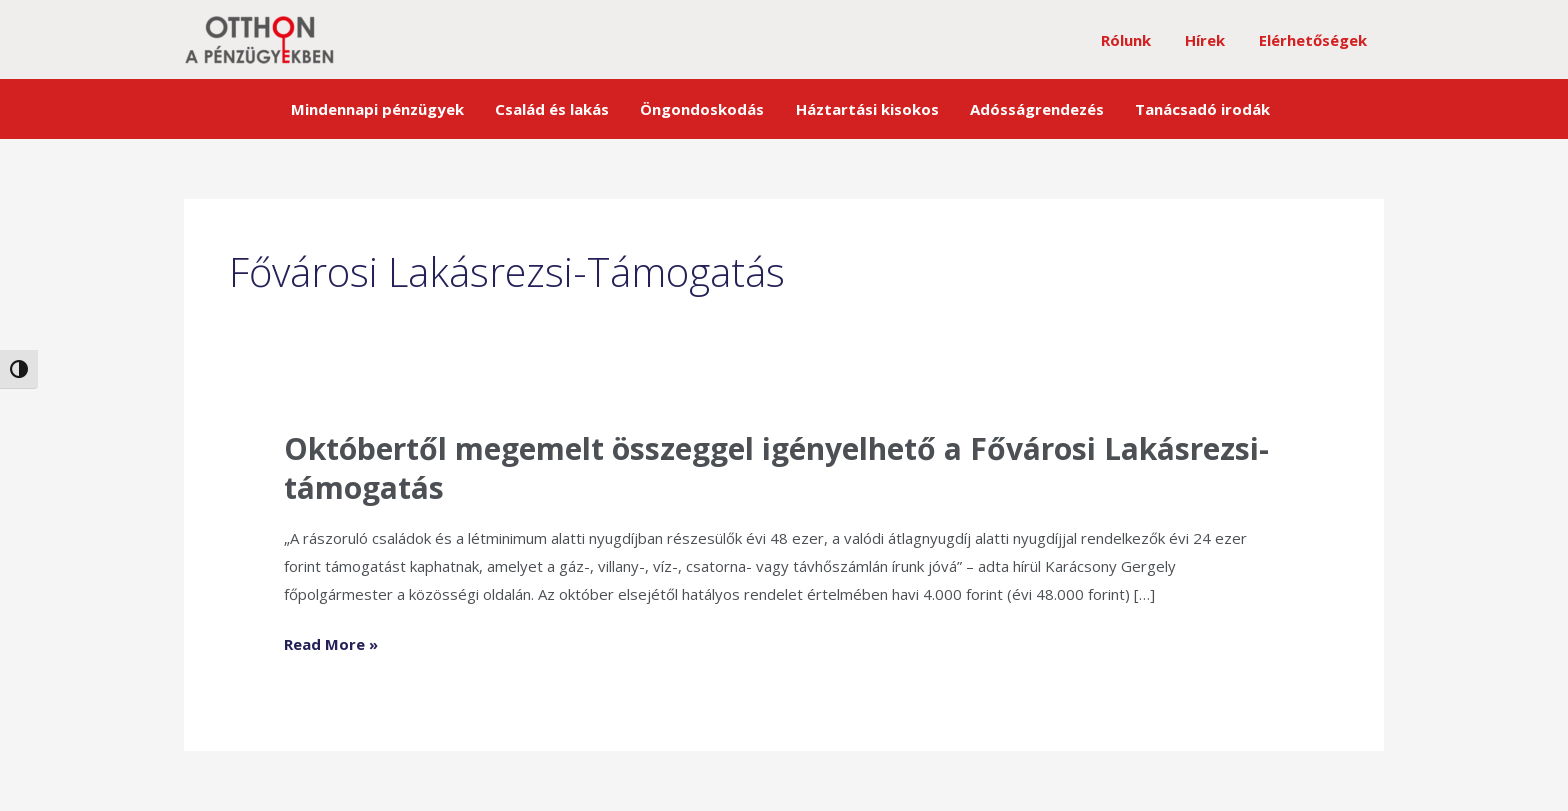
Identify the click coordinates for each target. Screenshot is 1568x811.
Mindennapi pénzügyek (394, 109)
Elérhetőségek (1315, 40)
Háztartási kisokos (865, 109)
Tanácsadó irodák (1188, 109)
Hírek (1211, 40)
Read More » (331, 642)
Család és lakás (563, 109)
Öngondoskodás (707, 109)
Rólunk (1136, 40)
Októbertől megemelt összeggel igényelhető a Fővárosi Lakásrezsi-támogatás (776, 468)
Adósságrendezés (1029, 109)
